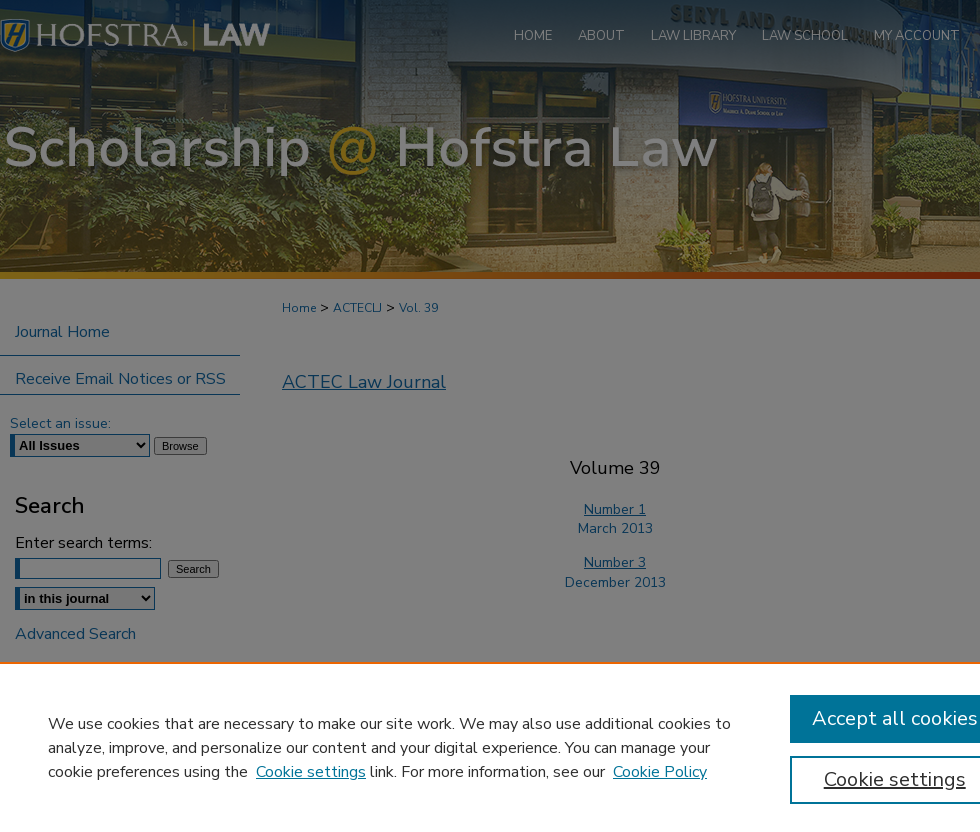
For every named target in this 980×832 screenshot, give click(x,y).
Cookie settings (311, 772)
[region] (490, 747)
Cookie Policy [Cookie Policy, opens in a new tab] (660, 772)
